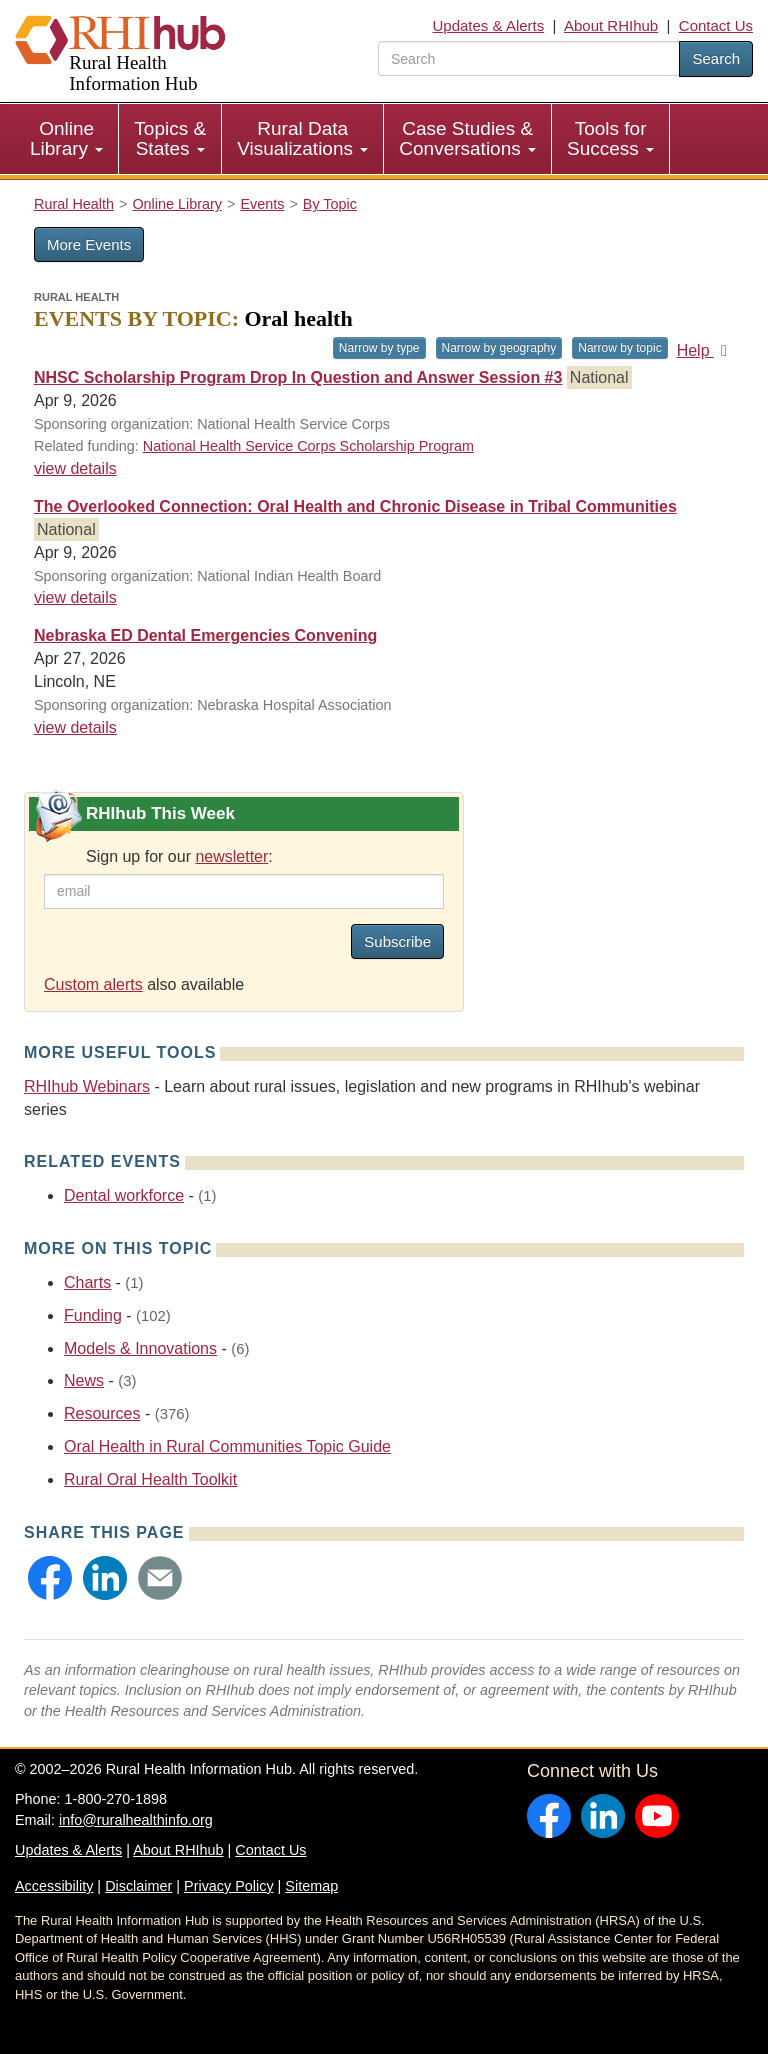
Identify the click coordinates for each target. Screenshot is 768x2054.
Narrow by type (379, 348)
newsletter (231, 856)
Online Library (66, 138)
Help (705, 350)
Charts (87, 1282)
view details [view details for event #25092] (75, 727)
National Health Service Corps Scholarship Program (308, 446)
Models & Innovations (140, 1348)
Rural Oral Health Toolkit (150, 1479)
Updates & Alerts (489, 25)
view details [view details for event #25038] (75, 468)
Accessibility (54, 1886)
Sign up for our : (179, 856)
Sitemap (311, 1886)
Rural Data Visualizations (302, 138)
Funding (93, 1315)
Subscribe (397, 941)
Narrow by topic (619, 348)
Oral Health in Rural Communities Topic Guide (227, 1446)
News (84, 1380)
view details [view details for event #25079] (75, 597)
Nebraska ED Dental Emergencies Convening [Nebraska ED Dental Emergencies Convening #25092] (205, 635)
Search (716, 58)
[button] (50, 1578)
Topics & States (170, 138)
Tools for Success (610, 138)
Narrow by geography (499, 348)
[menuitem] (67, 139)
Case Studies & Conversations (467, 138)
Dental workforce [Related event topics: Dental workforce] (124, 1195)
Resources (102, 1413)
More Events (89, 244)
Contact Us (716, 25)
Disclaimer (138, 1886)
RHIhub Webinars (87, 1086)
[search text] (529, 58)
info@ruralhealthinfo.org (136, 1820)
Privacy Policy (229, 1886)
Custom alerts (93, 984)
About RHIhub (611, 25)
